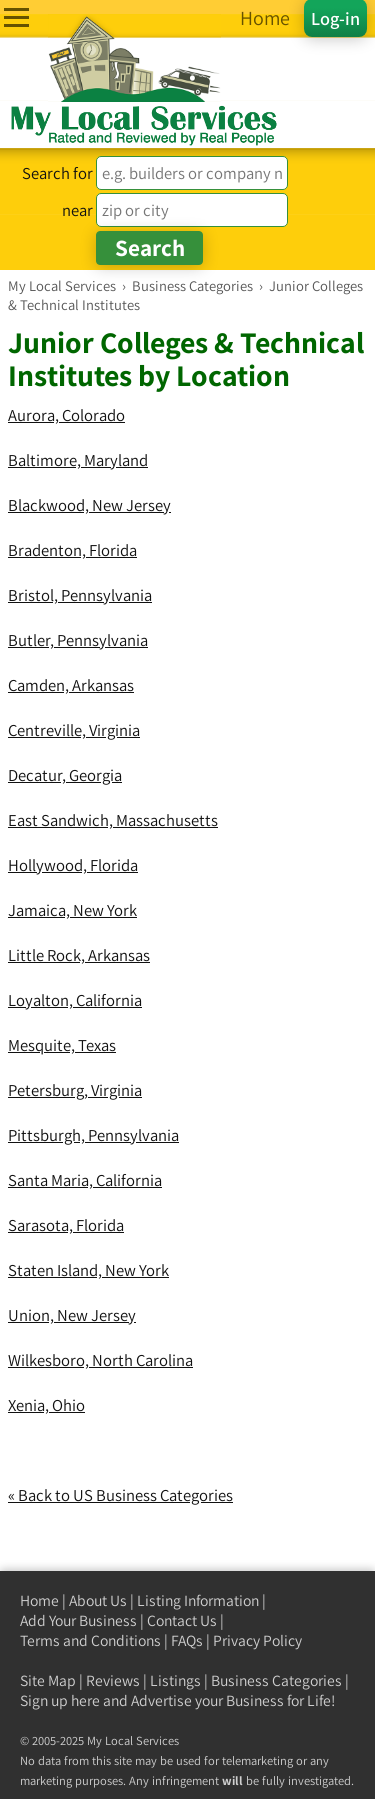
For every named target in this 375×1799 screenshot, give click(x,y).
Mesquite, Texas (62, 1045)
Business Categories (276, 1680)
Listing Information (198, 1600)
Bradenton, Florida (72, 550)
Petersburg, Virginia (75, 1090)
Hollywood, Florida (73, 865)
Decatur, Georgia (65, 775)
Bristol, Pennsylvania (80, 595)
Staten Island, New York (88, 1270)
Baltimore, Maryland (78, 460)
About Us (98, 1600)
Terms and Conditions (90, 1640)
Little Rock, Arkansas (79, 955)
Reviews (113, 1680)
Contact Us (182, 1620)
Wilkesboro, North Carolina (100, 1360)
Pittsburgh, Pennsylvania (93, 1135)
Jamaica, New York (72, 910)
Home (39, 1600)
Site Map (48, 1680)
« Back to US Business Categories (120, 1495)
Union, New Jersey (72, 1315)
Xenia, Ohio (46, 1405)
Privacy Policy (257, 1640)
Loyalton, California (75, 1000)
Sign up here (60, 1700)
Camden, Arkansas (71, 685)
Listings (175, 1680)
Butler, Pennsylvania (78, 640)
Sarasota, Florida (66, 1225)
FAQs (187, 1640)
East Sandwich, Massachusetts (113, 820)
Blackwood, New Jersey (89, 505)
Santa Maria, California (85, 1180)
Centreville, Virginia (74, 730)
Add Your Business (78, 1620)
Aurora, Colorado (66, 415)
